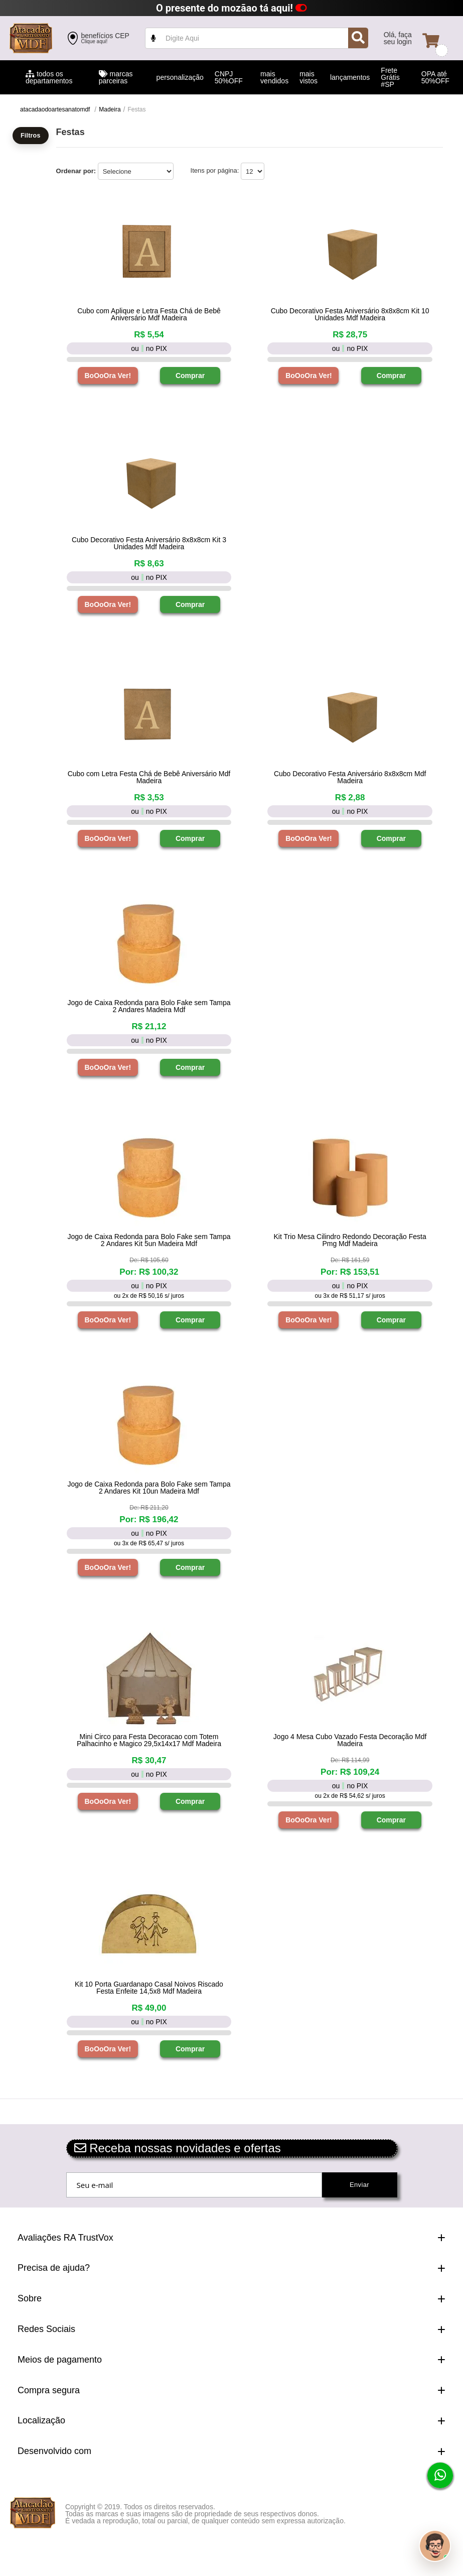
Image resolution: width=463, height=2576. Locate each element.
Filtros (31, 135)
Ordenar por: (76, 171)
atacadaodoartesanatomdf (55, 109)
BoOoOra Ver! (107, 376)
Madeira (109, 109)
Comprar (190, 376)
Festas (136, 109)
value (256, 38)
